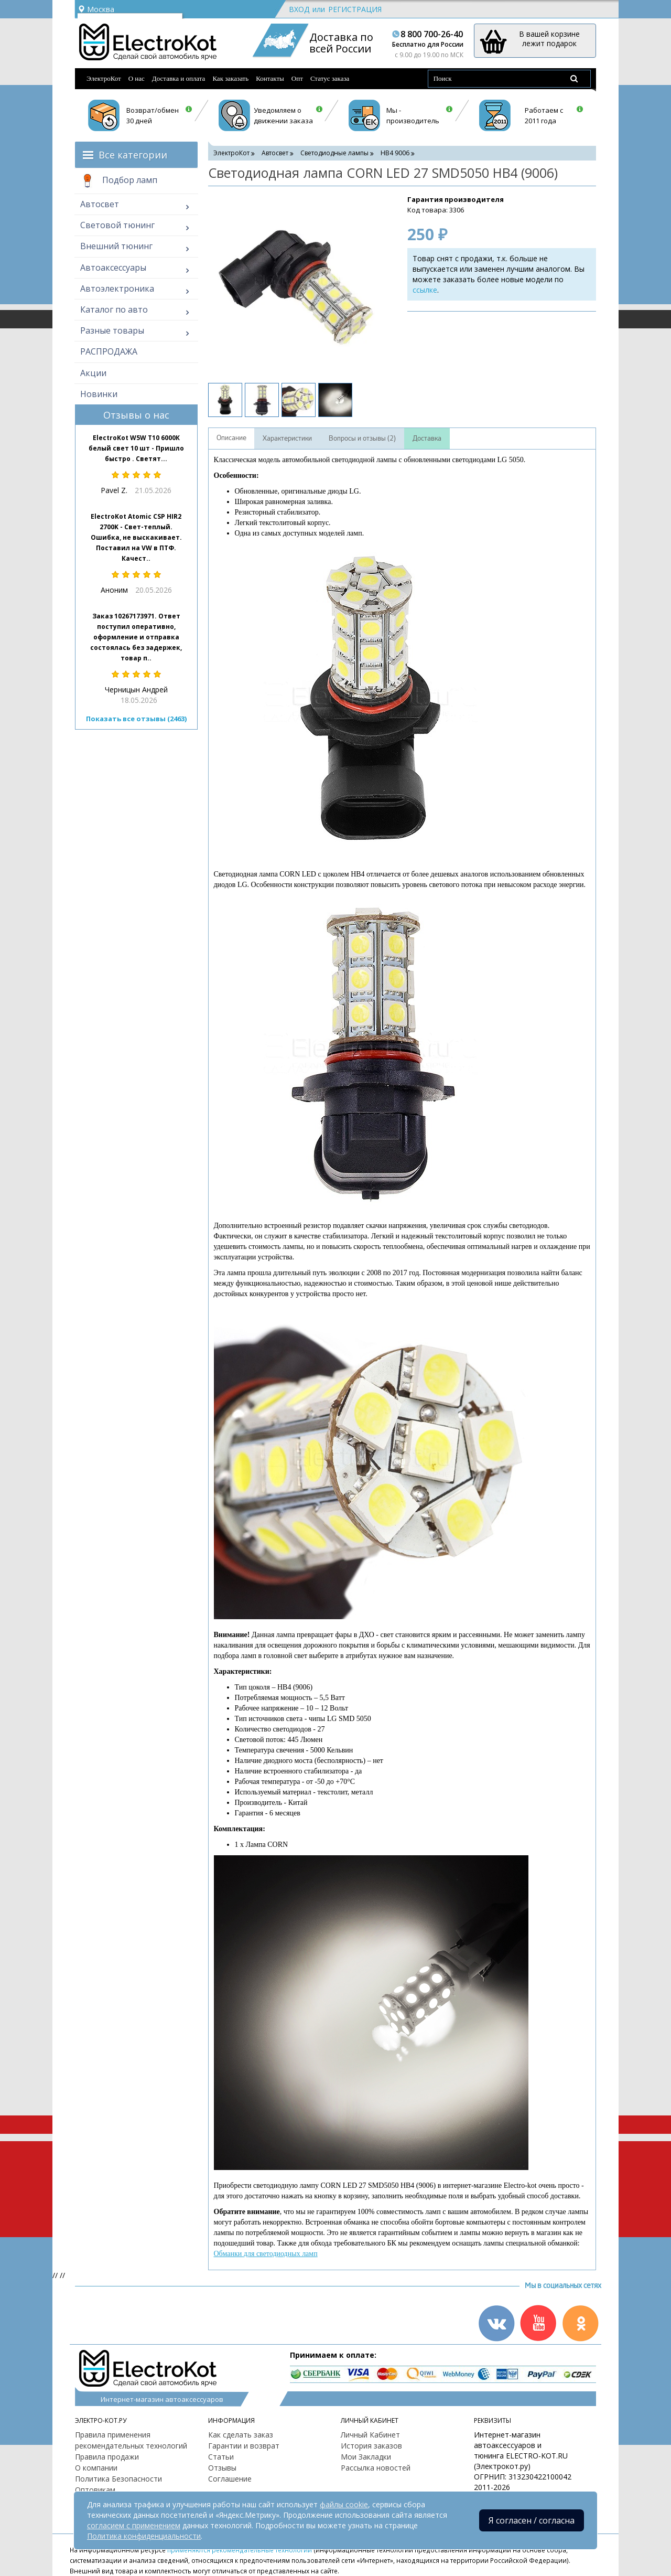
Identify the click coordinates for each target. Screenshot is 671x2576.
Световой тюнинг (117, 225)
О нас (136, 78)
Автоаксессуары (113, 267)
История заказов (371, 2446)
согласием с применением (133, 2525)
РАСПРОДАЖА (108, 351)
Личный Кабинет (370, 2435)
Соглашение (230, 2479)
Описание (231, 438)
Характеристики (287, 438)
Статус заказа (330, 78)
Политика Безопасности (118, 2479)
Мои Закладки (366, 2457)
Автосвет (99, 204)
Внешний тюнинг (116, 246)
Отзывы (222, 2468)
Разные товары (112, 330)
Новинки (98, 394)
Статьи (221, 2457)
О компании (96, 2468)
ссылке (425, 290)
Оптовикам (95, 2490)
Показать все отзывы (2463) (136, 718)
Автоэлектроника (117, 288)
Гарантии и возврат (243, 2446)
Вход (299, 9)
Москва (96, 9)
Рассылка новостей (375, 2468)
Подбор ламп (118, 181)
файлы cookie (344, 2504)
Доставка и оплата (178, 78)
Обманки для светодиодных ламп (266, 2254)
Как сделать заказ (240, 2435)
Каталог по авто (114, 309)
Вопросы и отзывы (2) (362, 438)
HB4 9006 (395, 152)
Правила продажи (107, 2457)
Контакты (270, 78)
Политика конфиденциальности (144, 2536)
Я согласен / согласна (532, 2520)
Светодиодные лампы (334, 152)
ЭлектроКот (103, 78)
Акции (93, 373)
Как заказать (230, 78)
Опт (297, 78)
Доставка (427, 438)
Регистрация (355, 9)
